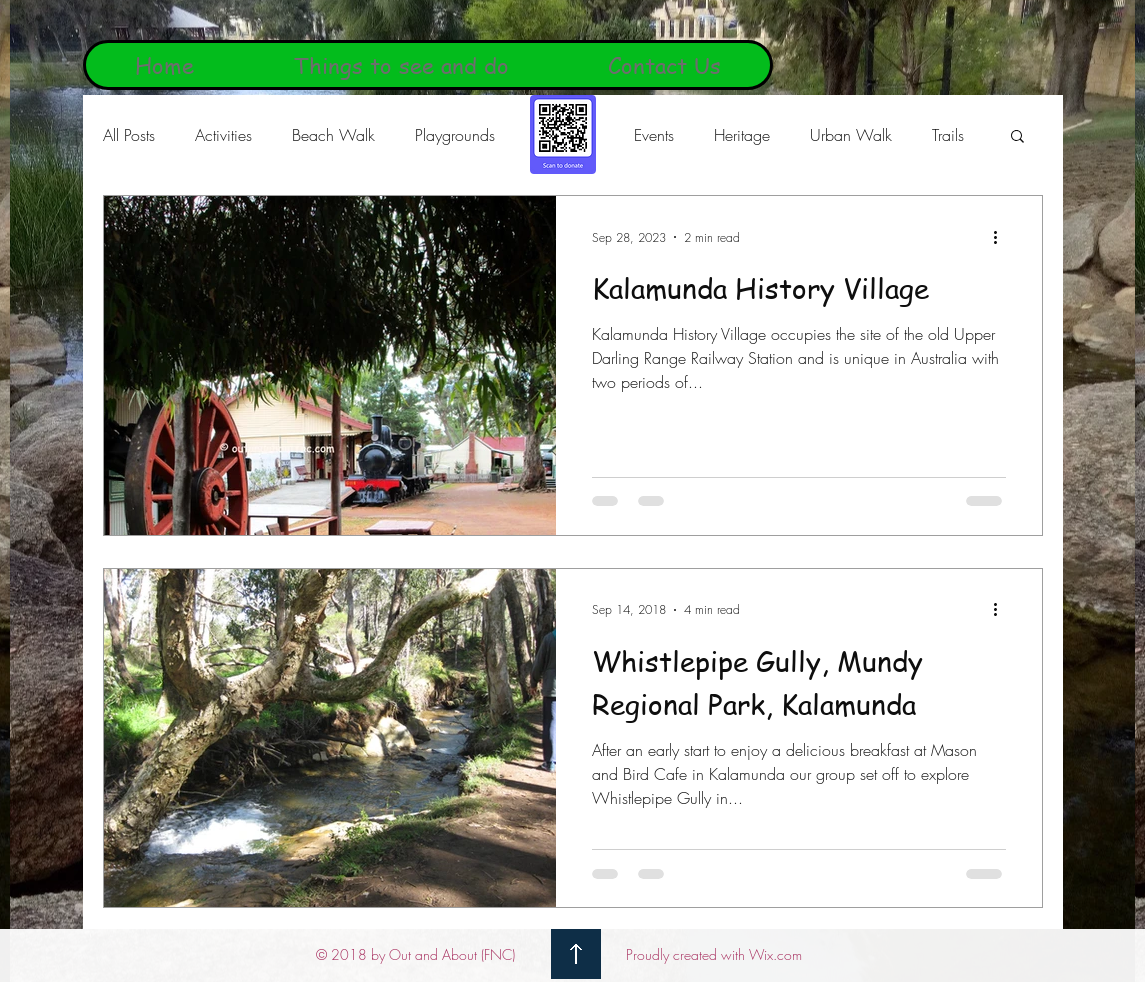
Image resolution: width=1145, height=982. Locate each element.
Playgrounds (455, 135)
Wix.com (775, 954)
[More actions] (1003, 237)
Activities (223, 135)
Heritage (742, 135)
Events (654, 135)
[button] (1017, 137)
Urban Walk (851, 135)
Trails (948, 135)
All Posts (129, 135)
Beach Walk (333, 135)
